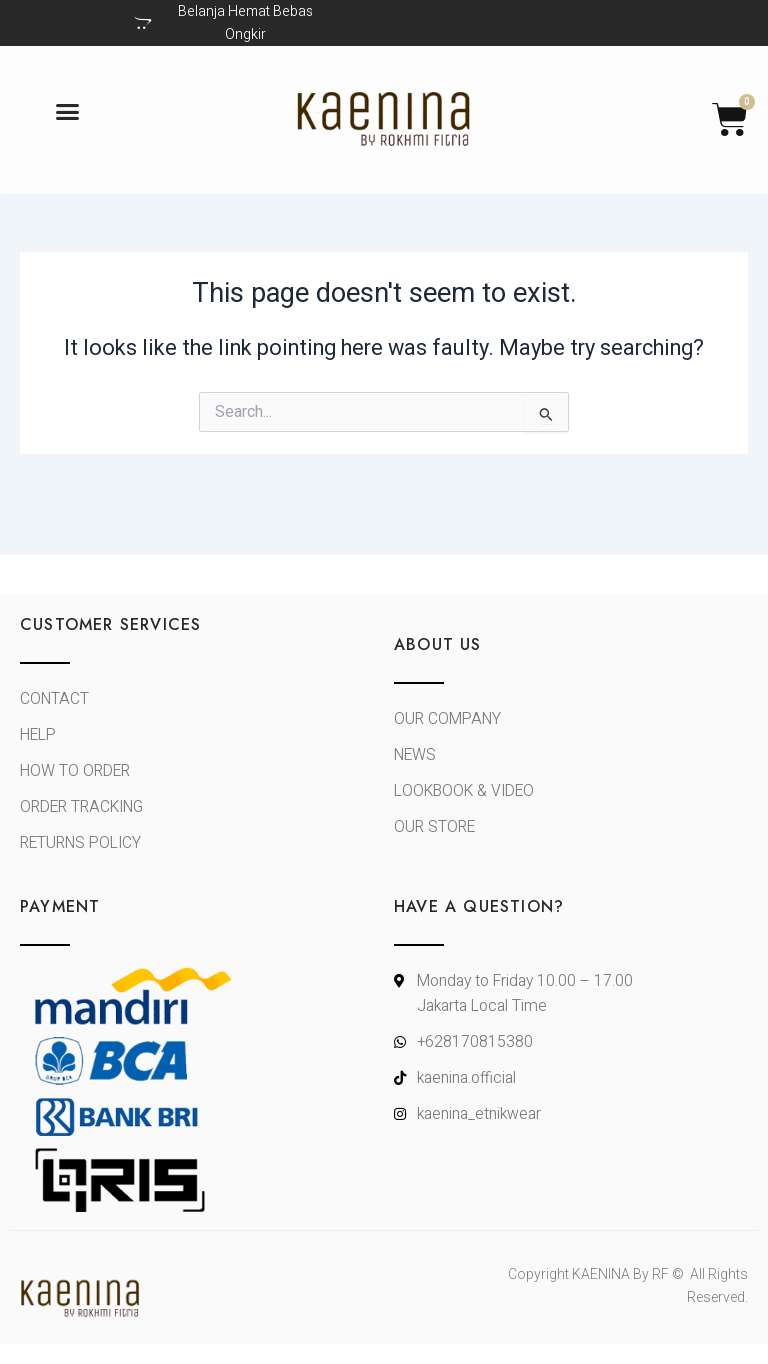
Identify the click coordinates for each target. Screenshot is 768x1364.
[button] (68, 112)
